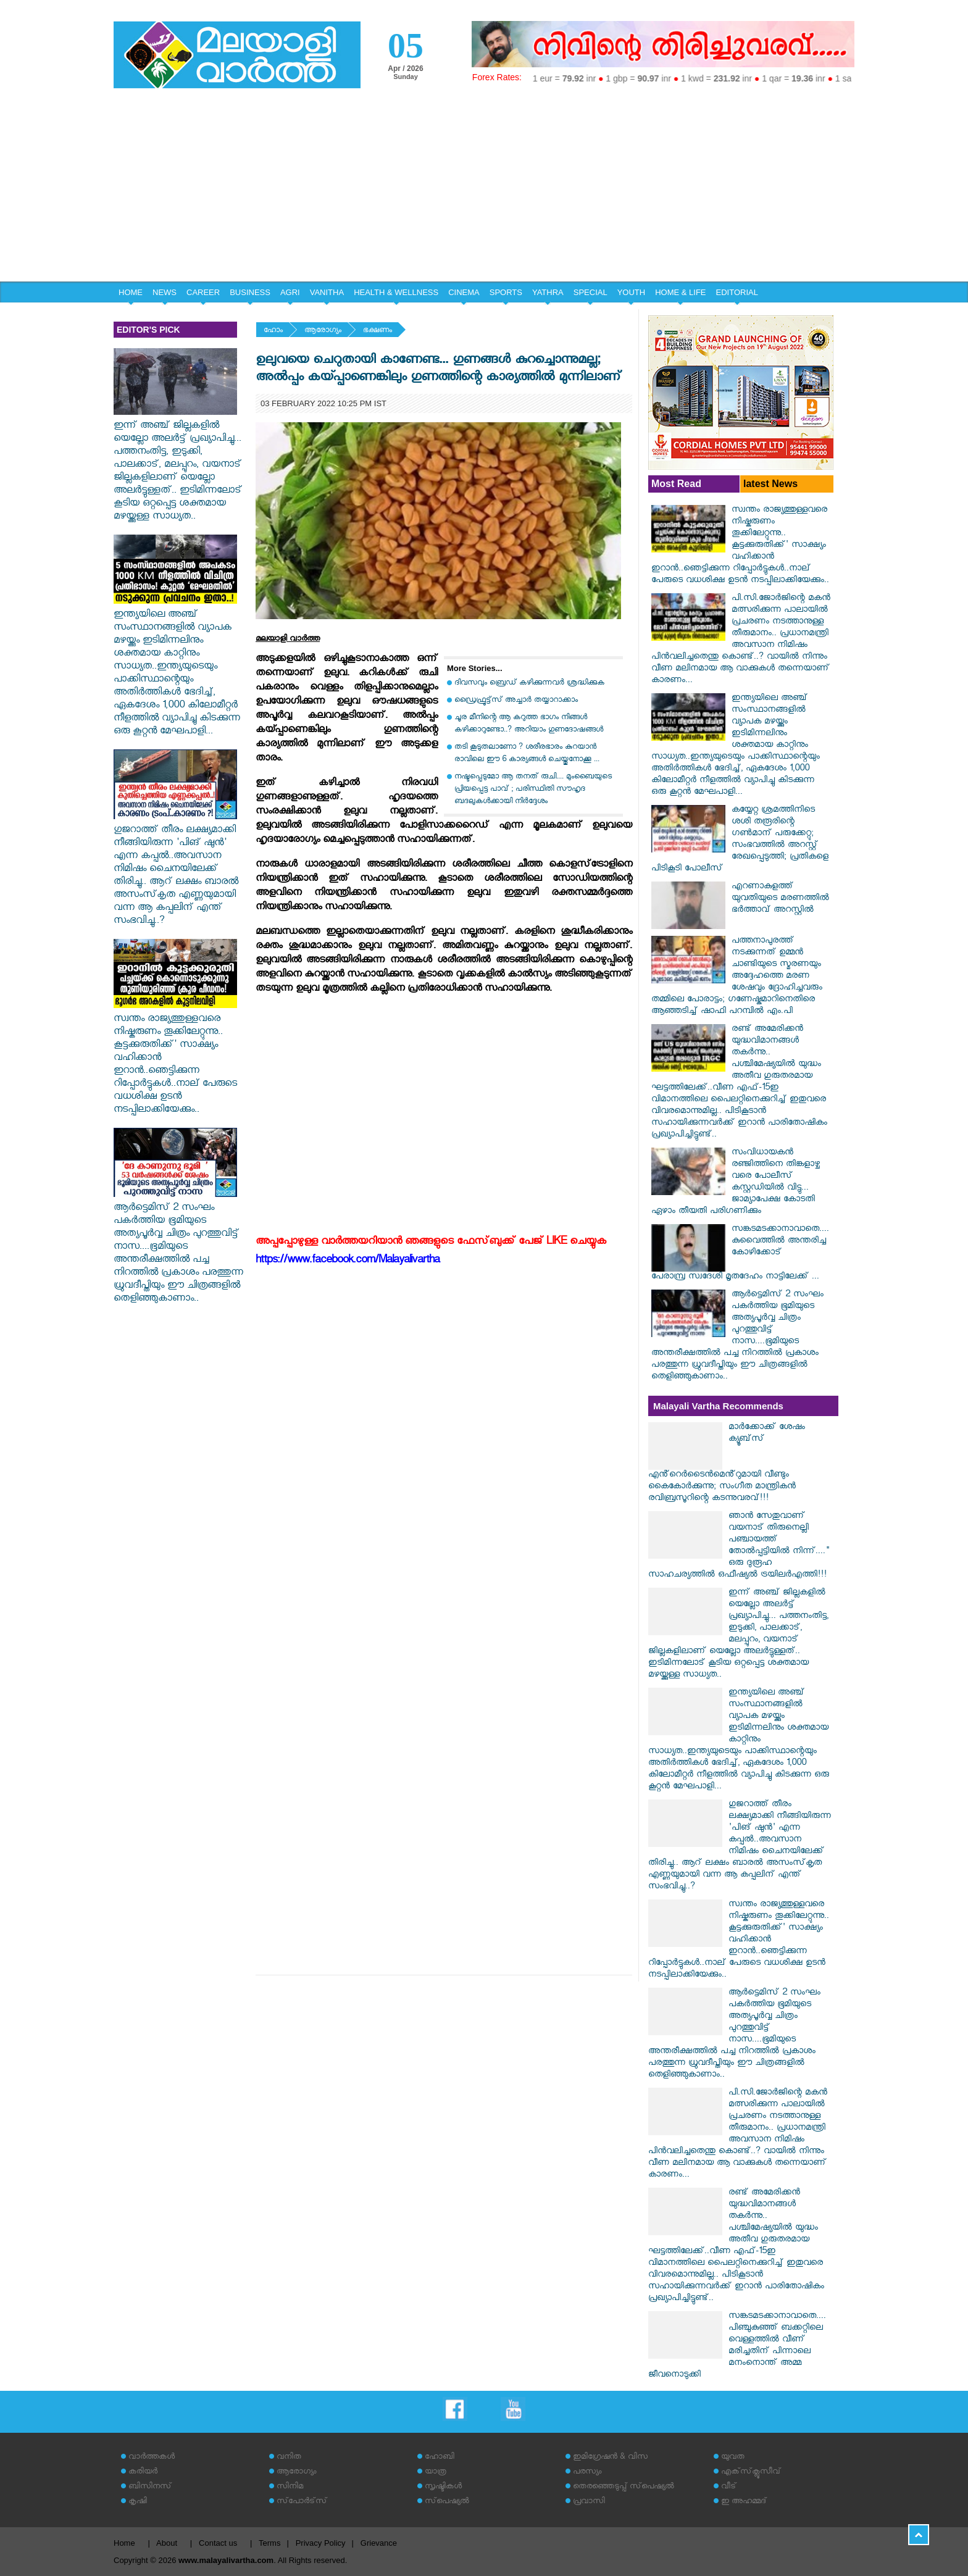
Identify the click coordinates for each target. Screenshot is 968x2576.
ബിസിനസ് (150, 2487)
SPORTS (506, 292)
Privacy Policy (321, 2543)
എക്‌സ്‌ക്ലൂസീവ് (751, 2472)
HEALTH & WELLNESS (396, 292)
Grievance (379, 2543)
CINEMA (464, 292)
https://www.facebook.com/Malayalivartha (348, 1261)
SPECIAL (590, 292)
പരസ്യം (587, 2472)
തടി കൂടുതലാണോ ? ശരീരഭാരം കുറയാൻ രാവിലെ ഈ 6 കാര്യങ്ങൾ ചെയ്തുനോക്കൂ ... (526, 754)
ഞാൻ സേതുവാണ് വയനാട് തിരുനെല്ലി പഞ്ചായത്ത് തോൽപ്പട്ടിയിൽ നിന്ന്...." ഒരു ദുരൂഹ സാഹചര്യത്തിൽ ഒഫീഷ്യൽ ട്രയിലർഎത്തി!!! (738, 1546)
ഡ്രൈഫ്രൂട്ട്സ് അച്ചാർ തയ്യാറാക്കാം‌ (516, 701)
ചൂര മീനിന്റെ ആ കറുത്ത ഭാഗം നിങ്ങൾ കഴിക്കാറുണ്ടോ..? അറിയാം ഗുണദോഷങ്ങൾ (528, 724)
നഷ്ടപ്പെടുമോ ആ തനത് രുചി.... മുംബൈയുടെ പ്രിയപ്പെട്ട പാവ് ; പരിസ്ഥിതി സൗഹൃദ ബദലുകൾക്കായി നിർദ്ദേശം (533, 790)
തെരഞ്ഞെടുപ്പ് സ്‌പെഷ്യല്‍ (623, 2487)
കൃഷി (137, 2502)
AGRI (290, 292)
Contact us (218, 2543)
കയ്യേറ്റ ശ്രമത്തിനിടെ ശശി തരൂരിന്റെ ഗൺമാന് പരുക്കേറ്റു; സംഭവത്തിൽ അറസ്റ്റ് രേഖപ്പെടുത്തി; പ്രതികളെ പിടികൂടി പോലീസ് (739, 840)
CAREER (203, 292)
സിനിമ (290, 2487)
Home (124, 2543)
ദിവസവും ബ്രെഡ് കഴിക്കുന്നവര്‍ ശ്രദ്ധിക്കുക (529, 684)
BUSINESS (250, 292)
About (166, 2543)
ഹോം (273, 331)
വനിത (289, 2458)
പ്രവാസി (589, 2502)
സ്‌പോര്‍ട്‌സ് (302, 2502)
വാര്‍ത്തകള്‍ (151, 2458)
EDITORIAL (737, 292)
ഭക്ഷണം (377, 331)
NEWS (164, 292)
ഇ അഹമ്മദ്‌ (744, 2502)
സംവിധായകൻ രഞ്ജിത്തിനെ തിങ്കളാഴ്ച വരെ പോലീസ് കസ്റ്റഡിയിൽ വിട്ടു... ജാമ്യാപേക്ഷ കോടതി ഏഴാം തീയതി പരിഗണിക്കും (735, 1183)
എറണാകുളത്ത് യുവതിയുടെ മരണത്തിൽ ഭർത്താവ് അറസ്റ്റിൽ (780, 899)
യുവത (733, 2458)
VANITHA (327, 292)
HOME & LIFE (680, 292)
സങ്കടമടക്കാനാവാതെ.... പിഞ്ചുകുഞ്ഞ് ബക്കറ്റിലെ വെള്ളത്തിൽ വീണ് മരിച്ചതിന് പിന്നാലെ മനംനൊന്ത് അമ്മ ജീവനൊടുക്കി (737, 2346)
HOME (131, 292)
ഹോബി (439, 2458)
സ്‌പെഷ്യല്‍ (447, 2502)
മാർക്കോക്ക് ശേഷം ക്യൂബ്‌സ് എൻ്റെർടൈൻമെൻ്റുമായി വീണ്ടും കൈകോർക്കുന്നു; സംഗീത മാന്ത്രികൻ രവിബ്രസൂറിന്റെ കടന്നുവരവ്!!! (726, 1463)
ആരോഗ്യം (322, 331)
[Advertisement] (484, 188)
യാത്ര (435, 2472)
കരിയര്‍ (142, 2472)
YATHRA (548, 292)
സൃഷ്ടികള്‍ (443, 2487)
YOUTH (631, 292)
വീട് (728, 2487)
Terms (269, 2543)
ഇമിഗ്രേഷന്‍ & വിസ (610, 2458)
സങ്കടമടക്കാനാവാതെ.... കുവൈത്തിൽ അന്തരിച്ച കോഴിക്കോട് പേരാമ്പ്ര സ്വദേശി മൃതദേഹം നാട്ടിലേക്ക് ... (740, 1253)
